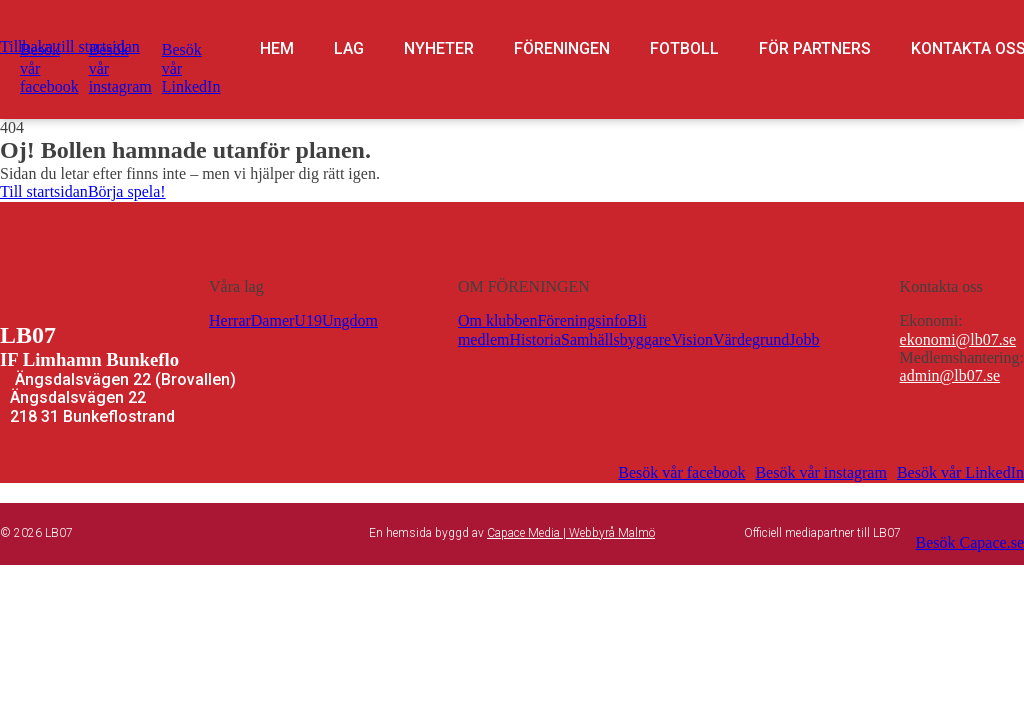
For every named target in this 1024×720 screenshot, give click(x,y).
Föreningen (562, 49)
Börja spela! (127, 191)
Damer (273, 320)
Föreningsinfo (582, 320)
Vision (692, 339)
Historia (535, 339)
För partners (815, 49)
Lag (349, 49)
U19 (308, 320)
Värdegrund (751, 339)
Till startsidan (44, 191)
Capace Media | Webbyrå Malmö (571, 533)
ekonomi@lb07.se (958, 339)
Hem (277, 49)
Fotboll (684, 49)
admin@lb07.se (950, 375)
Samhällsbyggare (616, 339)
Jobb (804, 339)
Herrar (230, 320)
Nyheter (439, 49)
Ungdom (350, 320)
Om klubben (498, 320)
